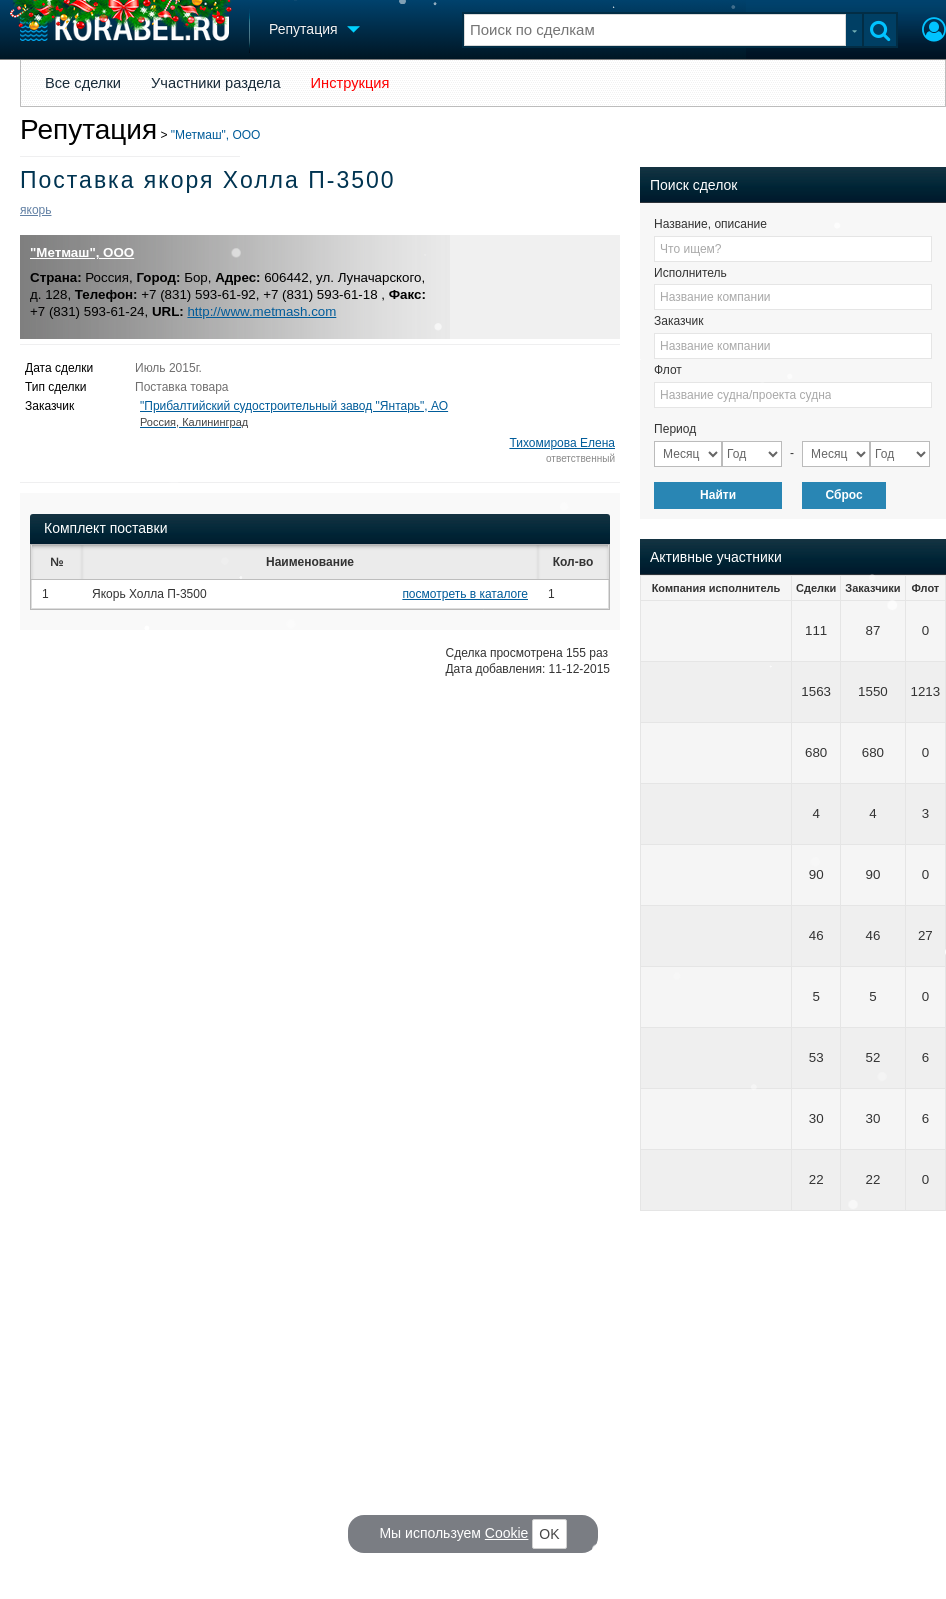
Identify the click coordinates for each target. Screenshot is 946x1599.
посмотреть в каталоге (465, 594)
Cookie (507, 1533)
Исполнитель (690, 273)
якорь (35, 210)
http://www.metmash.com (261, 311)
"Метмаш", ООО (216, 135)
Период (675, 429)
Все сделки (83, 83)
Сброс (844, 495)
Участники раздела (216, 83)
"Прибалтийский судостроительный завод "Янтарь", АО (294, 413)
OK (549, 1534)
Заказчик (678, 321)
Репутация (88, 129)
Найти (718, 495)
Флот (668, 370)
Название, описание (710, 224)
